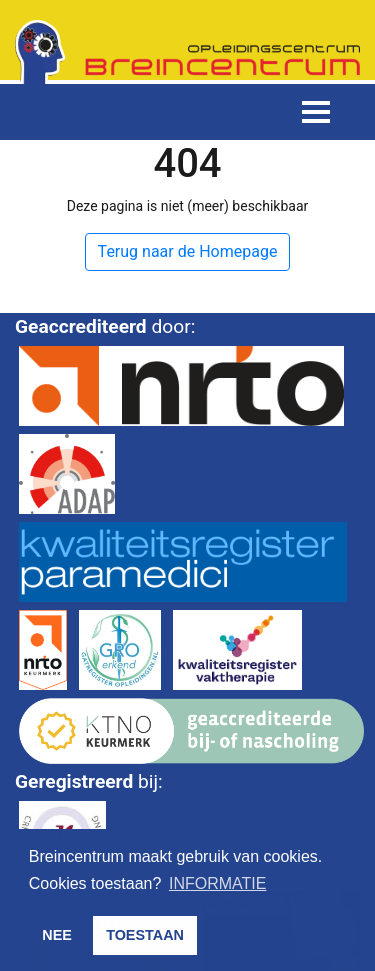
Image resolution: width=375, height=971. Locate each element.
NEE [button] (57, 935)
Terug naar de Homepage (188, 251)
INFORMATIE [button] (217, 883)
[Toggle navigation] (316, 112)
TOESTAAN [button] (145, 935)
